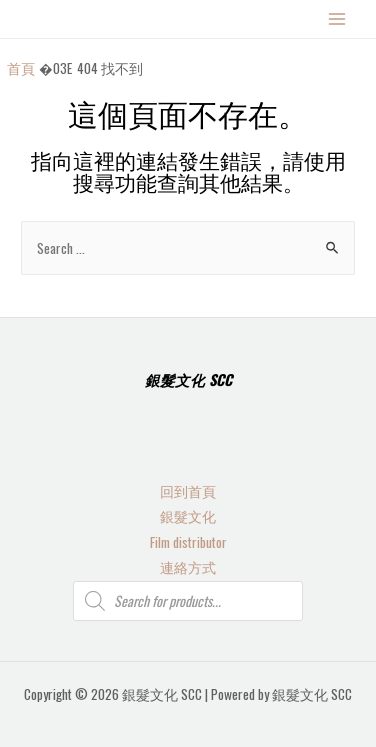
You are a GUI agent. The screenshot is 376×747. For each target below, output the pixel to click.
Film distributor (188, 542)
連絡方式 (188, 567)
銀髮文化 (188, 516)
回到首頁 (188, 491)
